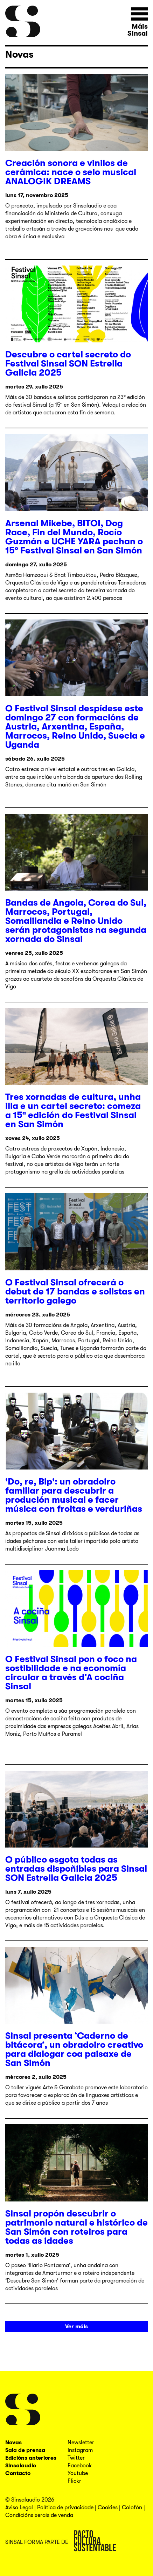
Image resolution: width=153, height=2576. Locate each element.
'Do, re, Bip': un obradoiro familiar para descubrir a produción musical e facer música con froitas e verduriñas (73, 1495)
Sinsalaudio (20, 2465)
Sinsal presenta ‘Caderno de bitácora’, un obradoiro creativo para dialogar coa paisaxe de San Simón (74, 2049)
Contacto (17, 2473)
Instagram (80, 2450)
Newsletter (81, 2442)
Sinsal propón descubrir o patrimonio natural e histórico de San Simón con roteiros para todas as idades (76, 2227)
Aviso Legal (19, 2507)
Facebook (80, 2465)
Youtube (78, 2473)
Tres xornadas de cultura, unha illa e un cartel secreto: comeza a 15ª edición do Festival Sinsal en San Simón (73, 1110)
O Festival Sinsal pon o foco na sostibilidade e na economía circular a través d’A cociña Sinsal (71, 1672)
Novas (19, 54)
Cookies (108, 2507)
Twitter (76, 2458)
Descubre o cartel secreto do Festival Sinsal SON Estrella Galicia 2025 (68, 363)
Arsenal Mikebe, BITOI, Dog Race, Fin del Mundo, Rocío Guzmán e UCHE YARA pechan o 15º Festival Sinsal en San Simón (74, 537)
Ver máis (76, 2326)
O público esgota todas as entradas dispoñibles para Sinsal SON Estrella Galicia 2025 (76, 1869)
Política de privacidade (65, 2507)
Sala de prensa (25, 2450)
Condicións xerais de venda (39, 2515)
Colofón (132, 2507)
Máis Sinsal (137, 29)
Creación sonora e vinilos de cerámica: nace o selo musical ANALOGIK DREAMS (70, 172)
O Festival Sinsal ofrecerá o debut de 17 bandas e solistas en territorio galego (75, 1291)
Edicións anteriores (30, 2458)
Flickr (74, 2481)
